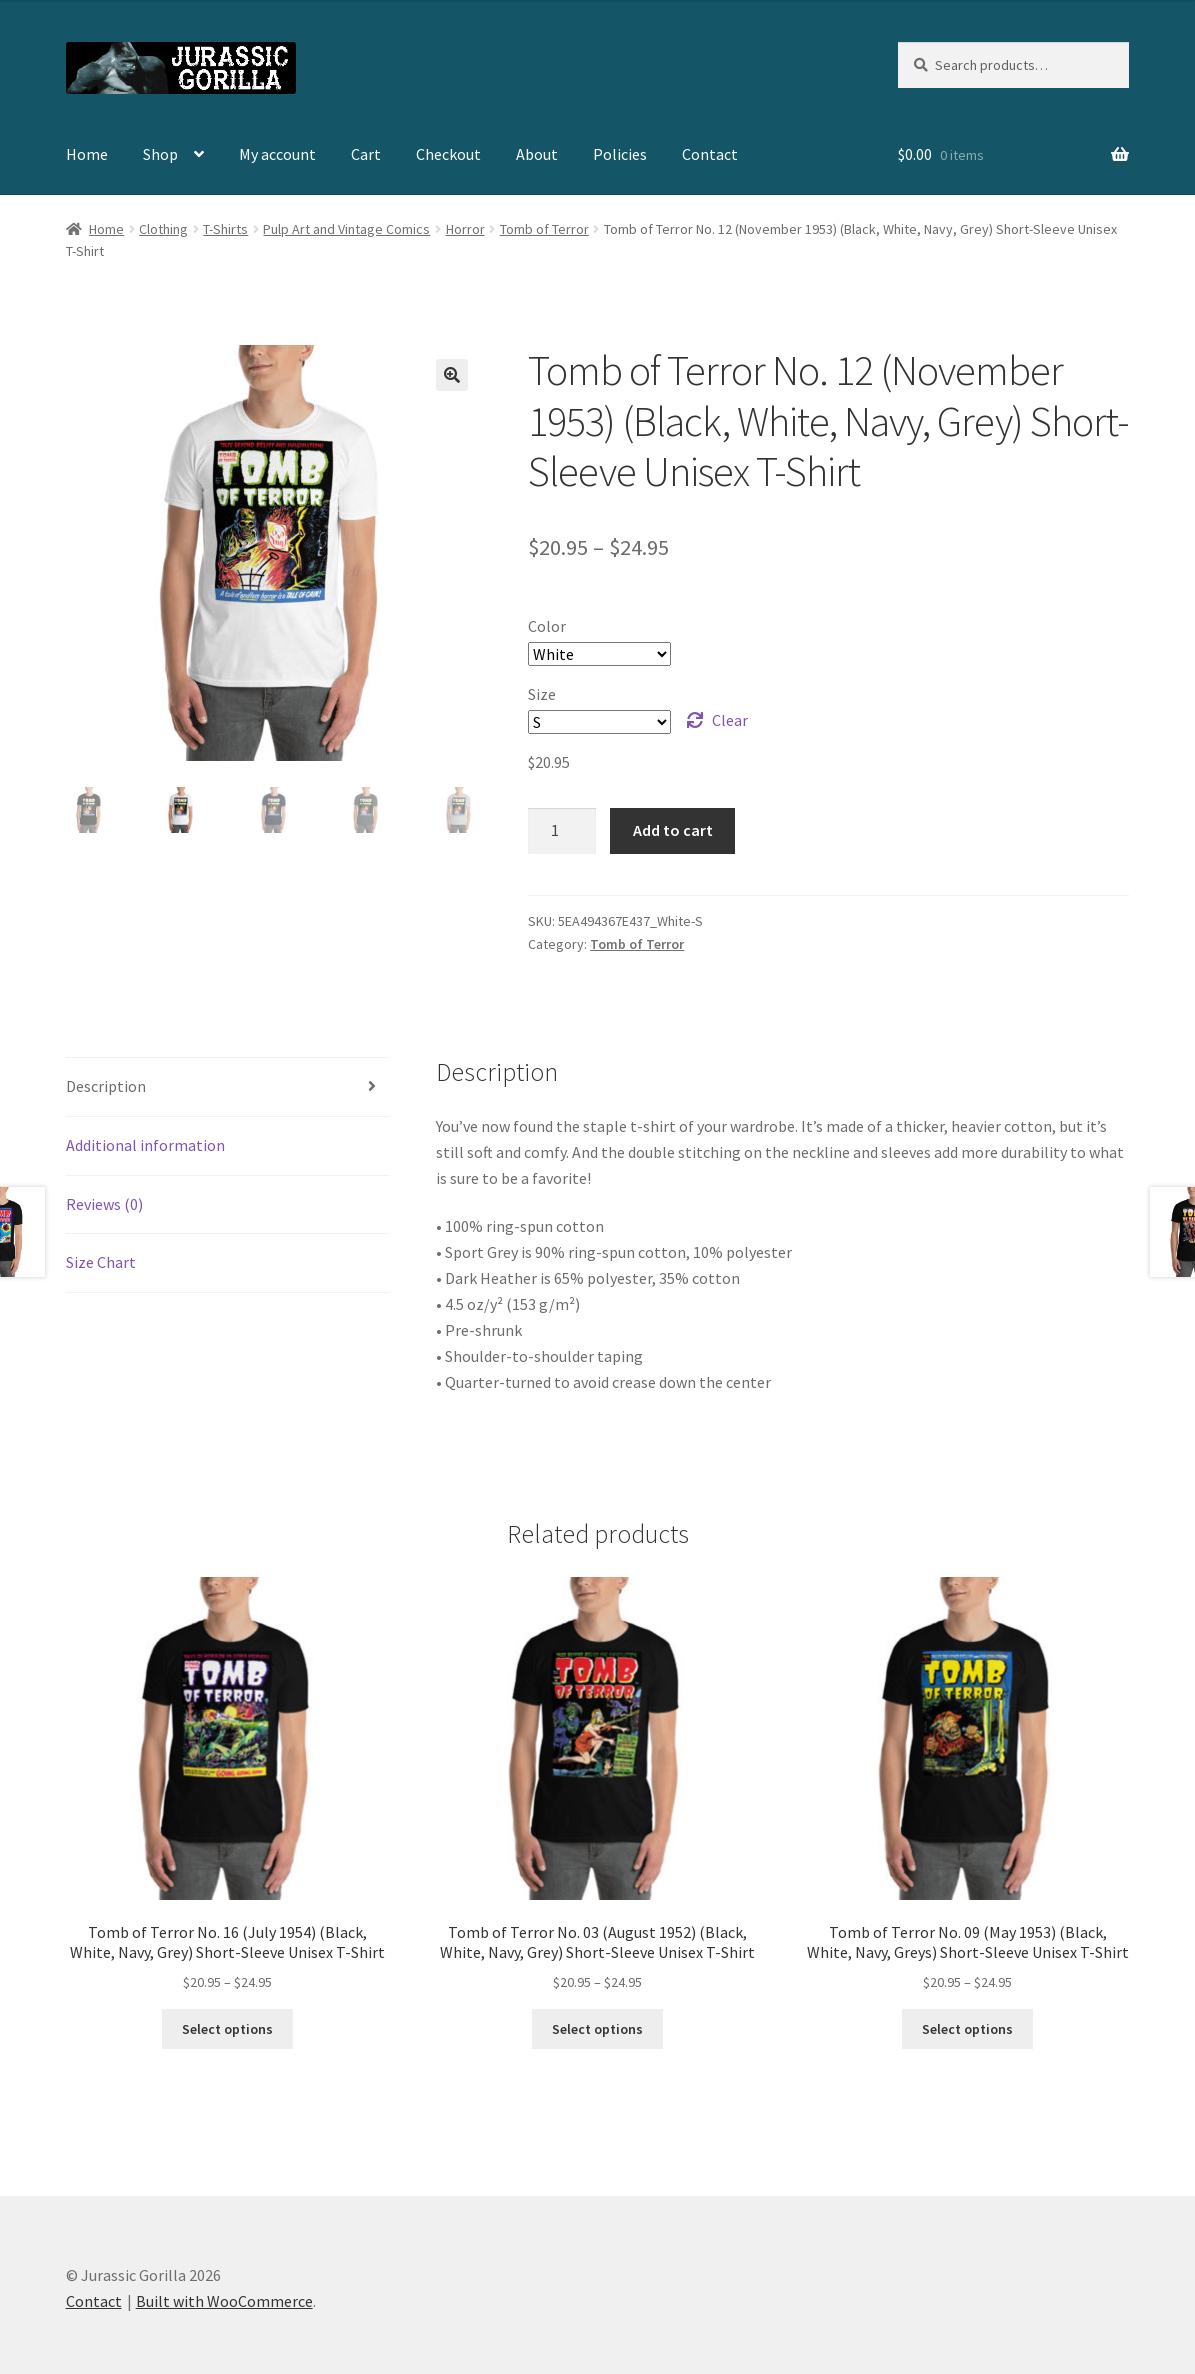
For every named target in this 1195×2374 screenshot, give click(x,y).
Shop (160, 154)
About (537, 154)
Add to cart (673, 830)
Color (547, 626)
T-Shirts (225, 229)
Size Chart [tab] (101, 1262)
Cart (366, 154)
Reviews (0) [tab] (104, 1204)
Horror (465, 229)
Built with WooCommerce (224, 2301)
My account (277, 154)
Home (87, 154)
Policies (620, 154)
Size (542, 694)
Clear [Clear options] (730, 720)
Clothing (163, 229)
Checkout (448, 154)
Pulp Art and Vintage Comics (346, 229)
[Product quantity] (562, 831)
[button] (452, 375)
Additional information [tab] (145, 1145)
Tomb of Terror (544, 229)
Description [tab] (106, 1086)
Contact (710, 154)
